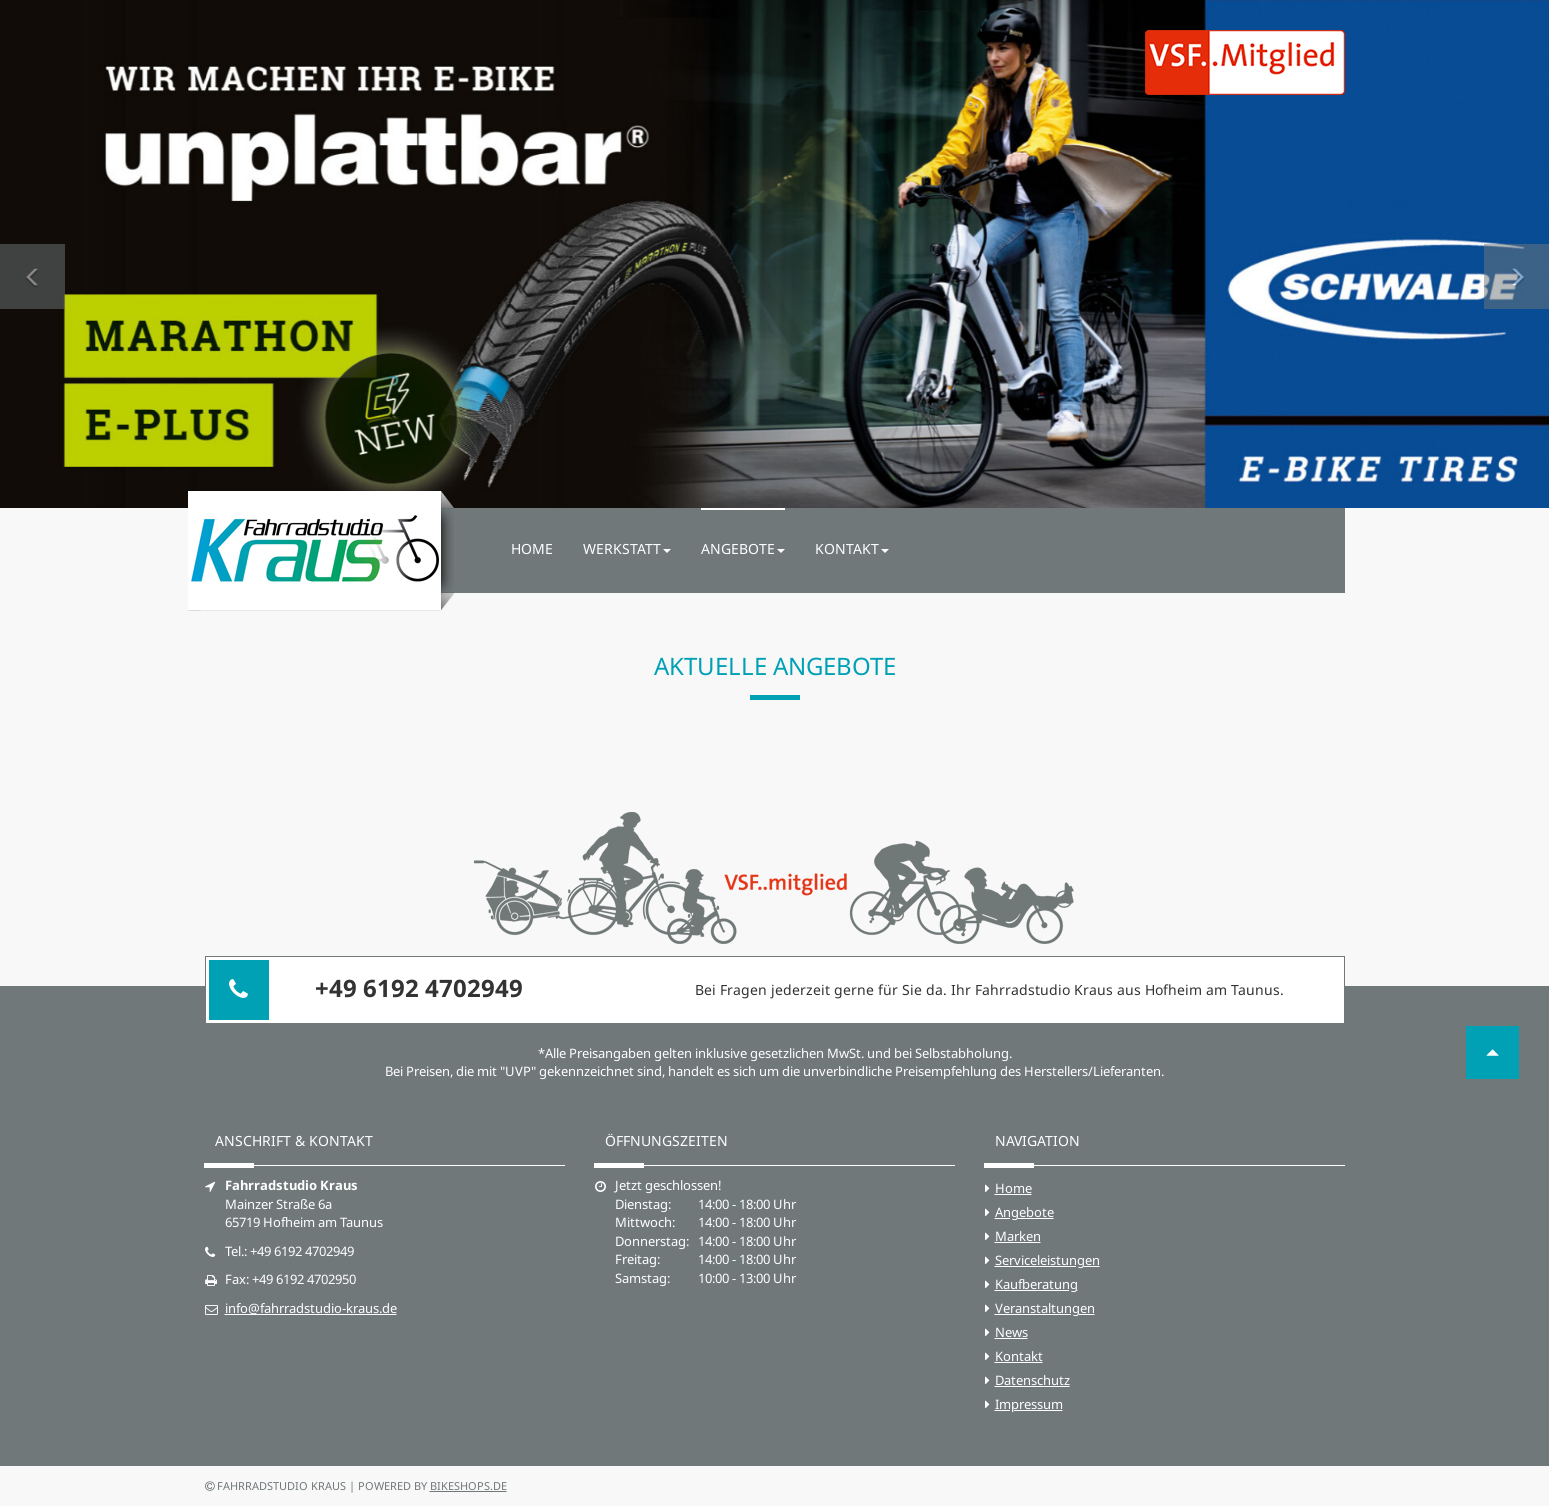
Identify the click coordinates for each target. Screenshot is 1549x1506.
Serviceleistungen (1047, 1260)
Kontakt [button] (852, 548)
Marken (1018, 1236)
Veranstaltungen (1045, 1308)
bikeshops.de (468, 1485)
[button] (32, 254)
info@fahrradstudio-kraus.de (311, 1308)
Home (532, 548)
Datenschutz (1032, 1380)
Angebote (1024, 1212)
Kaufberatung (1036, 1284)
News (1011, 1332)
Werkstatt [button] (627, 548)
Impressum (1029, 1404)
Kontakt (1019, 1356)
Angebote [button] (743, 548)
